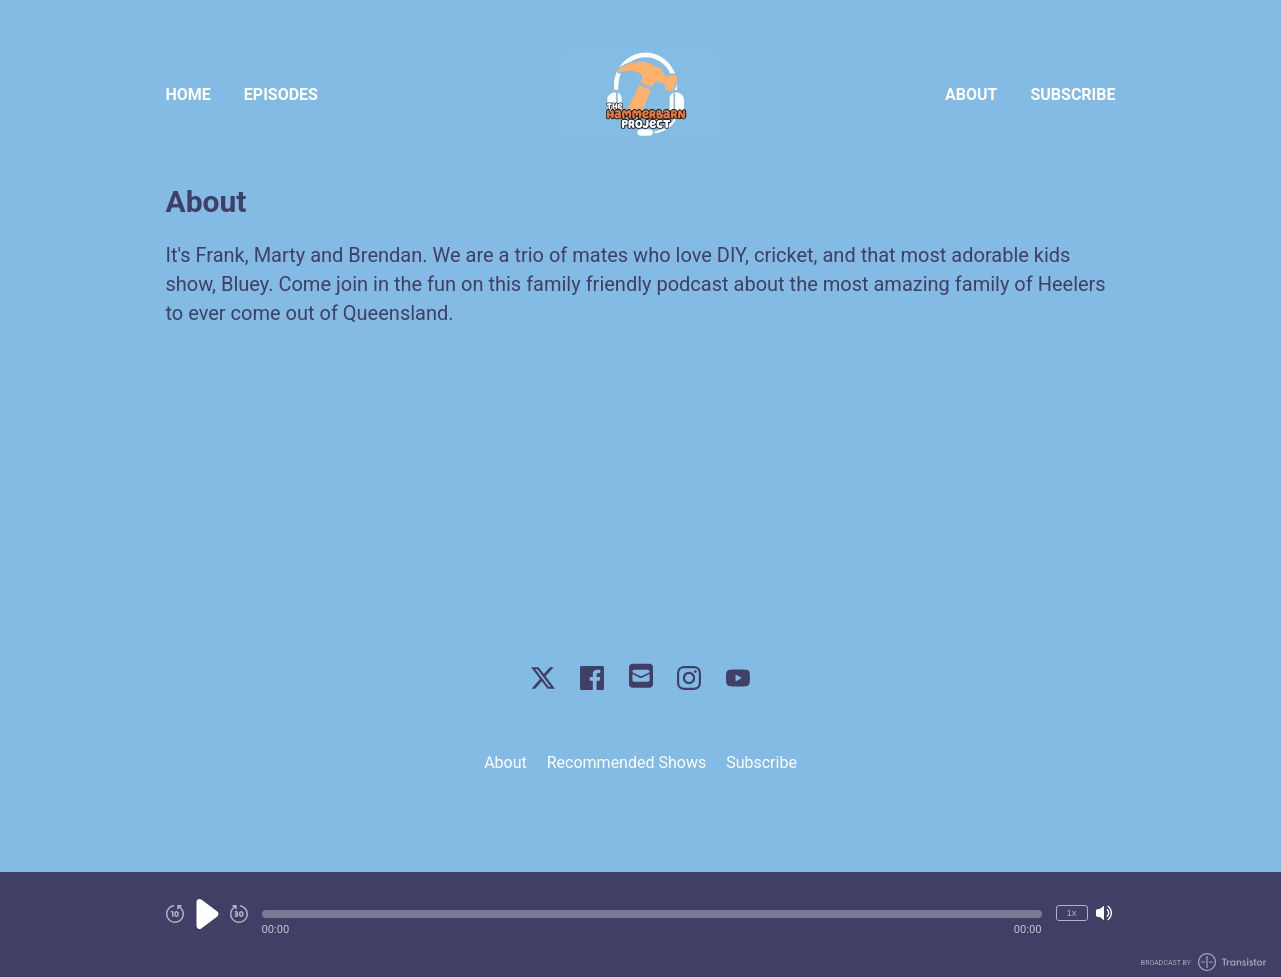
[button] (652, 914)
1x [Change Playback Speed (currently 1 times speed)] (1071, 912)
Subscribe (1072, 94)
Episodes (281, 94)
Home (188, 94)
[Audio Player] (640, 924)
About (971, 94)
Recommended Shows (626, 762)
